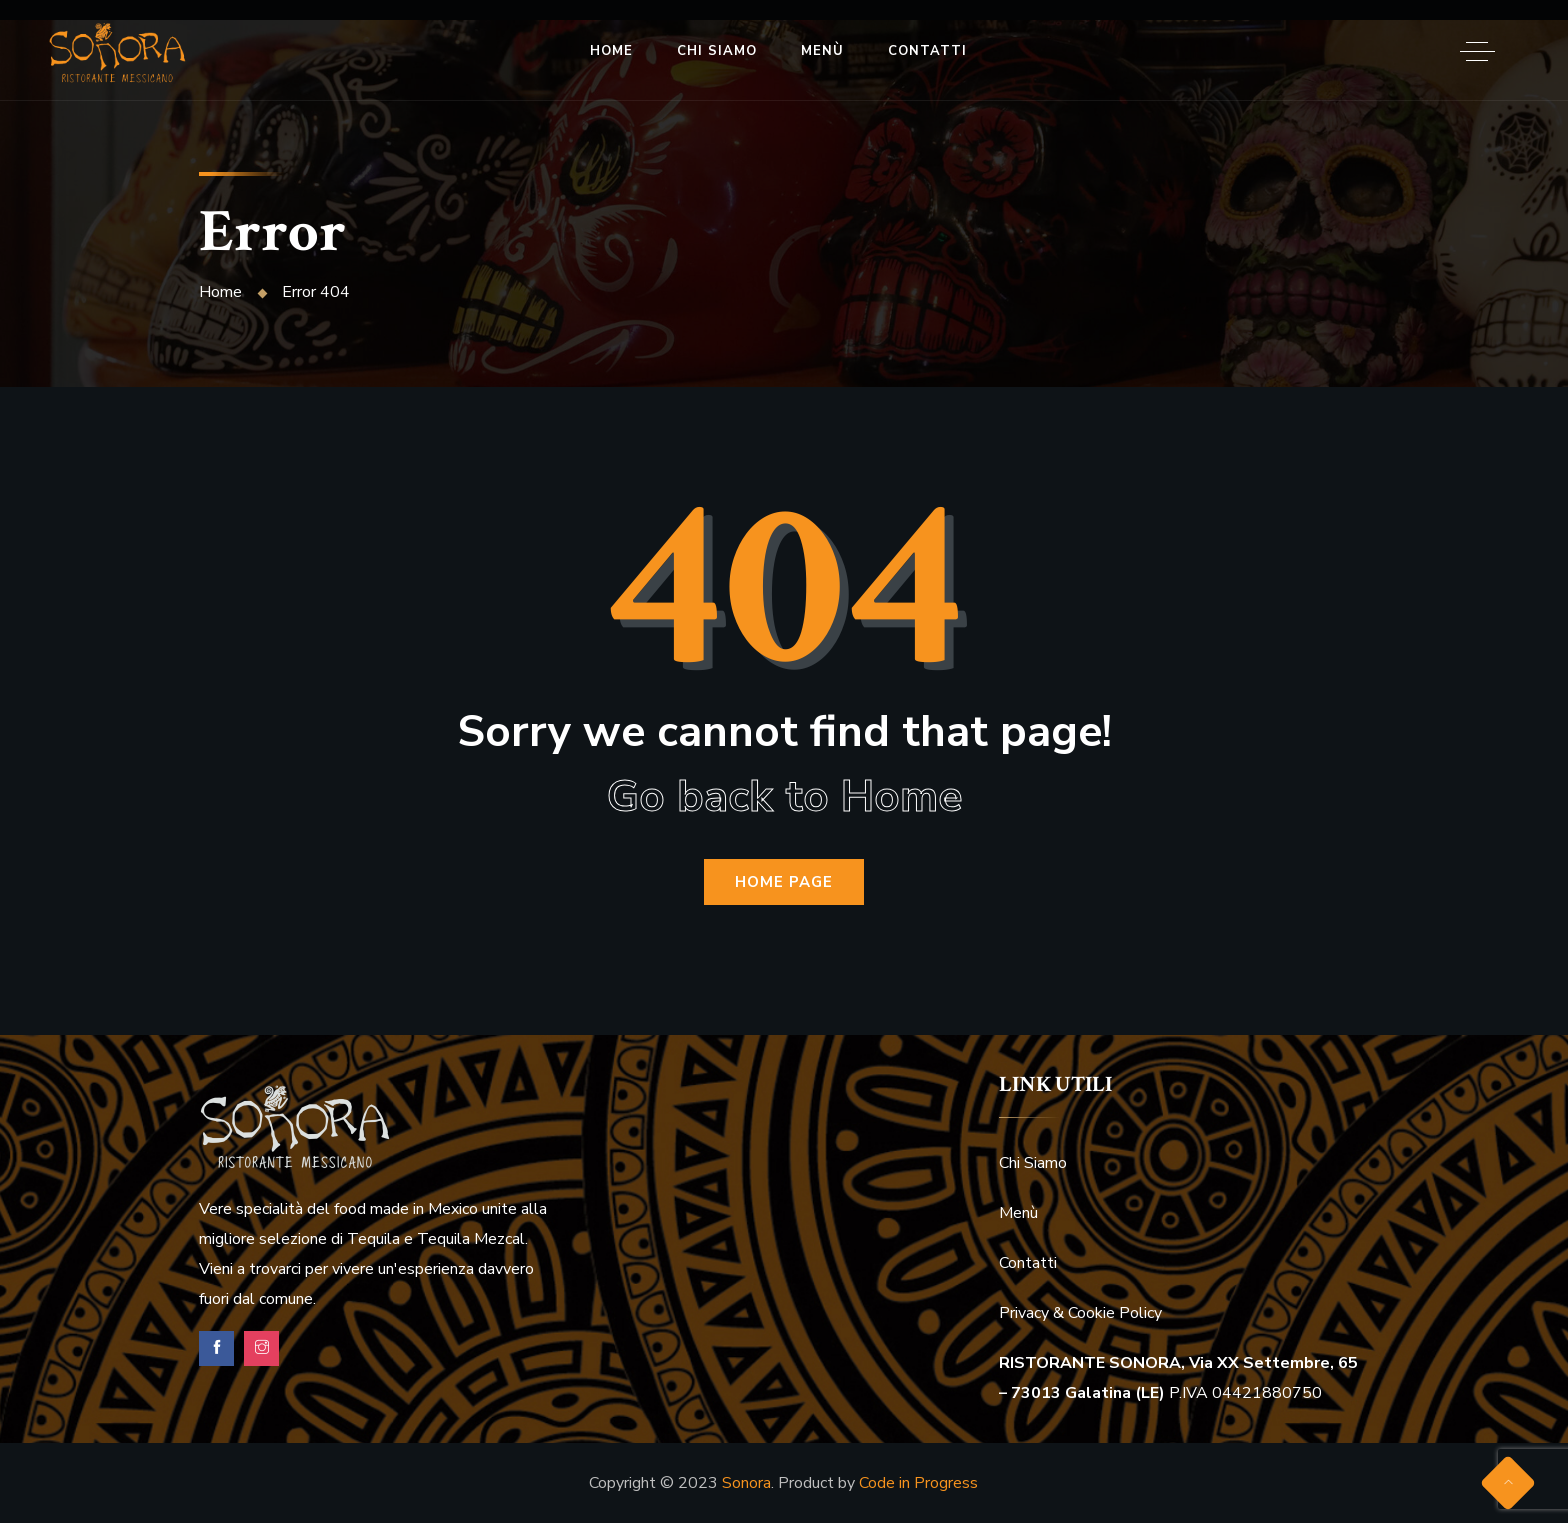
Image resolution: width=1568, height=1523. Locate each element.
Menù (822, 51)
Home (611, 51)
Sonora (746, 1483)
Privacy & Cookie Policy (1080, 1313)
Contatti (927, 51)
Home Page (784, 882)
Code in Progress (918, 1483)
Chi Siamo (717, 51)
